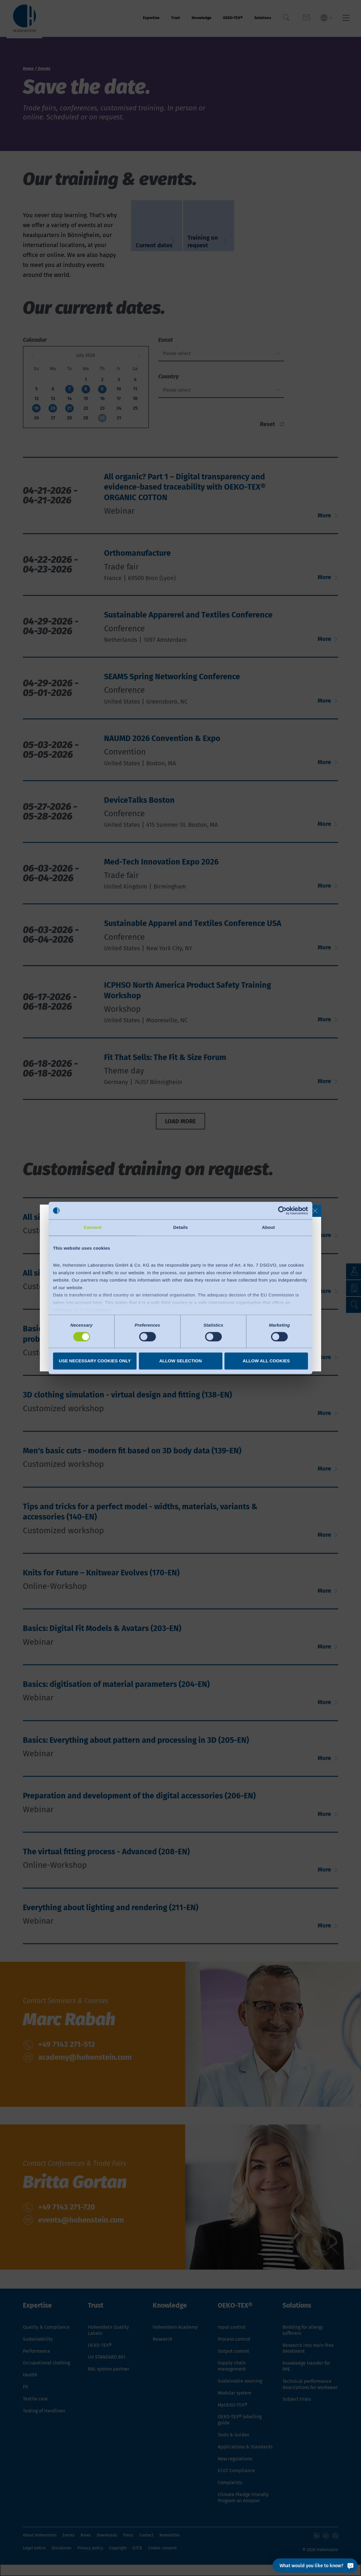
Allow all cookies (266, 1361)
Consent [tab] (93, 1227)
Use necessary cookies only (95, 1361)
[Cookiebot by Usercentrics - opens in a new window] (282, 1210)
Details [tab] (180, 1227)
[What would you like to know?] (315, 2565)
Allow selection (180, 1361)
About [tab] (268, 1227)
